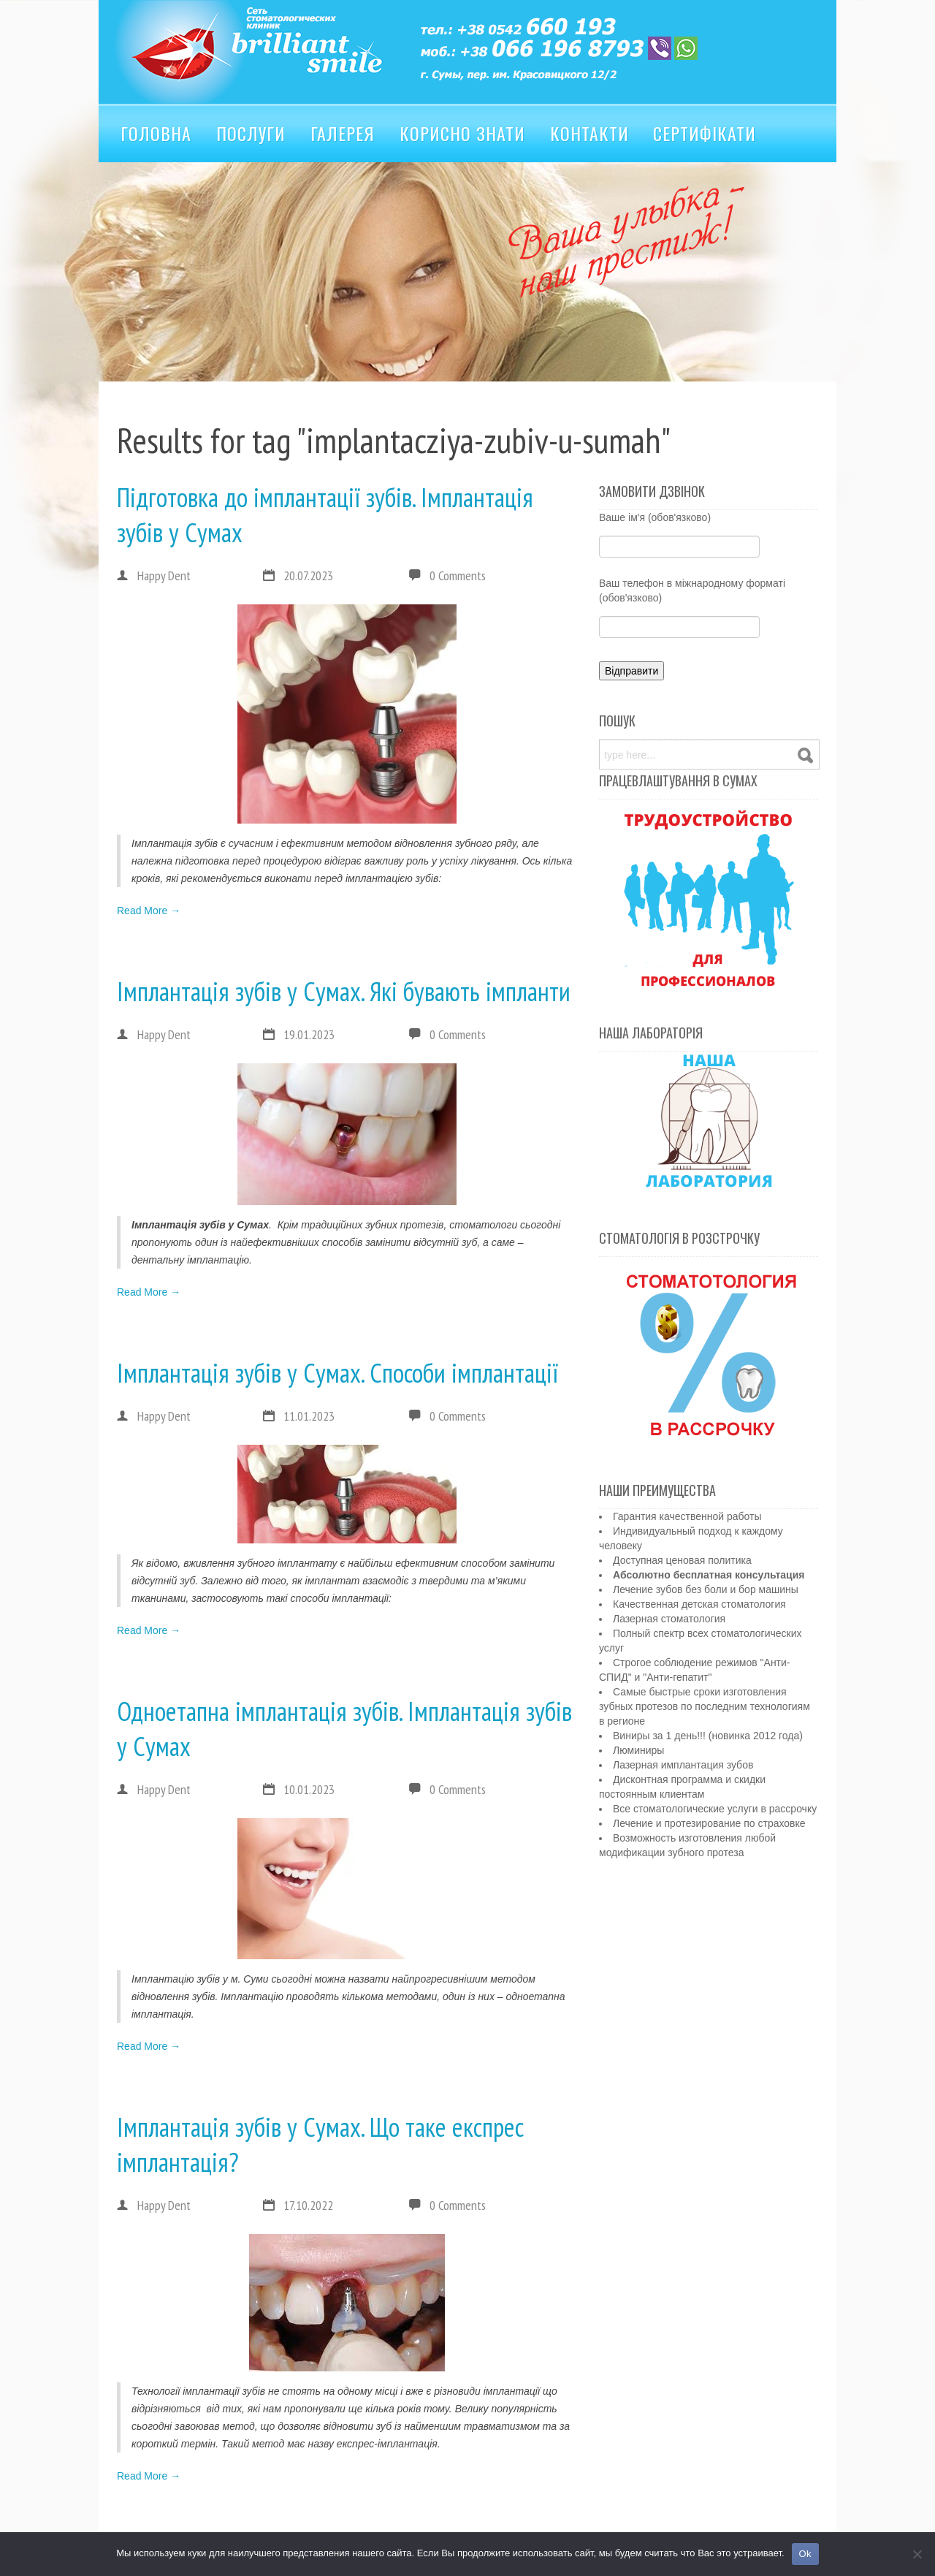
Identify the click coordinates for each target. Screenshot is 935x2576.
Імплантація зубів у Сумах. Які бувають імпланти (343, 991)
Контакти (589, 133)
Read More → (148, 910)
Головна (156, 133)
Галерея (342, 133)
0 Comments (458, 575)
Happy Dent (154, 576)
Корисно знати (462, 133)
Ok (805, 2553)
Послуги (251, 133)
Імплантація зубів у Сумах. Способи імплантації (337, 1373)
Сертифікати (704, 133)
